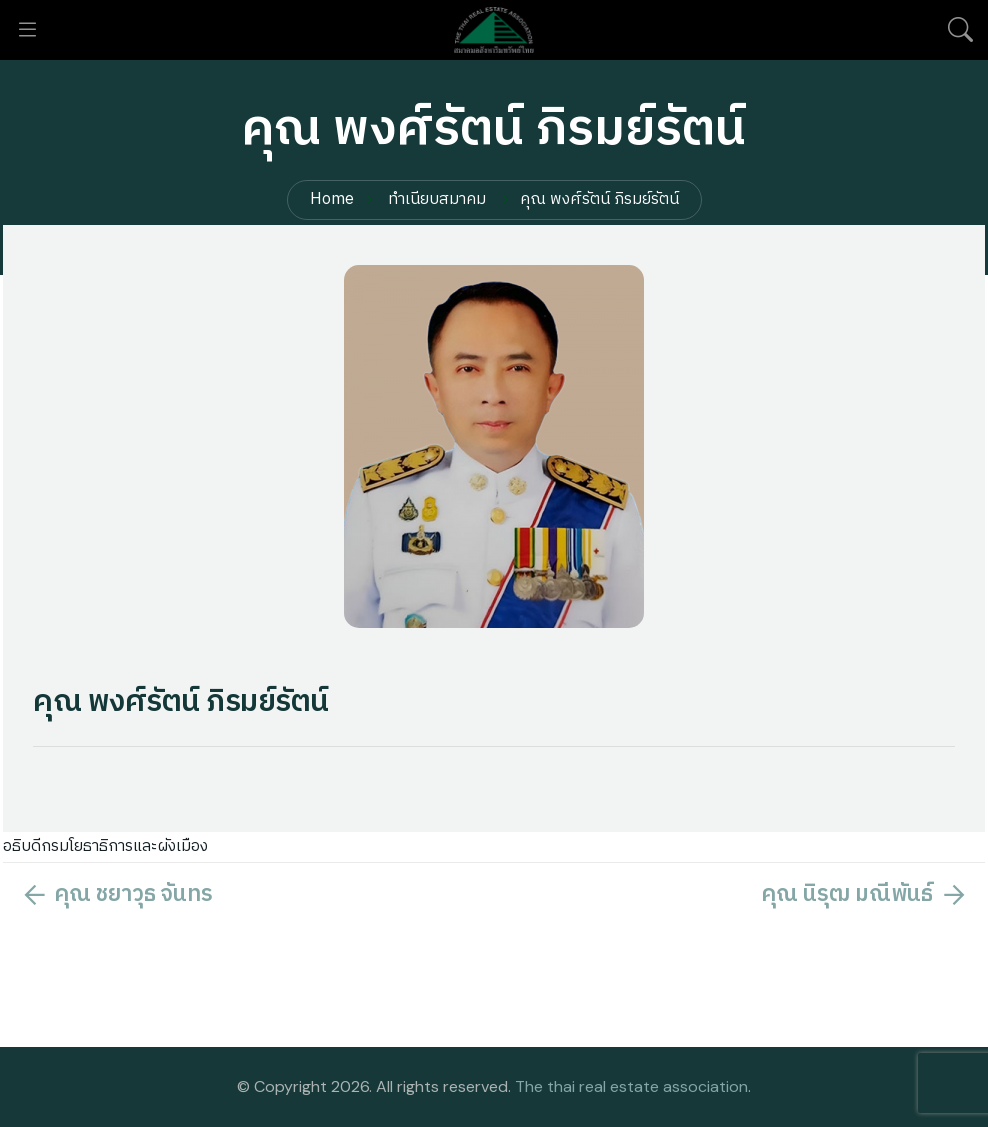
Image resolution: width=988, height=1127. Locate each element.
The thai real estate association (631, 1086)
